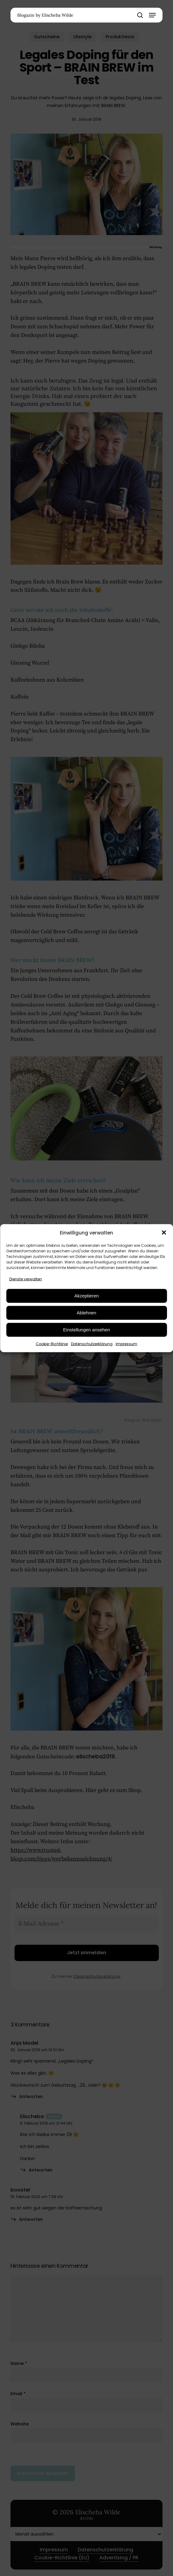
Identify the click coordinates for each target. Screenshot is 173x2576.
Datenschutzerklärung (92, 1343)
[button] (164, 1233)
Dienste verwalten (25, 1278)
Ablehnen (86, 1312)
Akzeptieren (86, 1295)
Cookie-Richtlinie (52, 1343)
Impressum (126, 1343)
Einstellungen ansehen (86, 1329)
